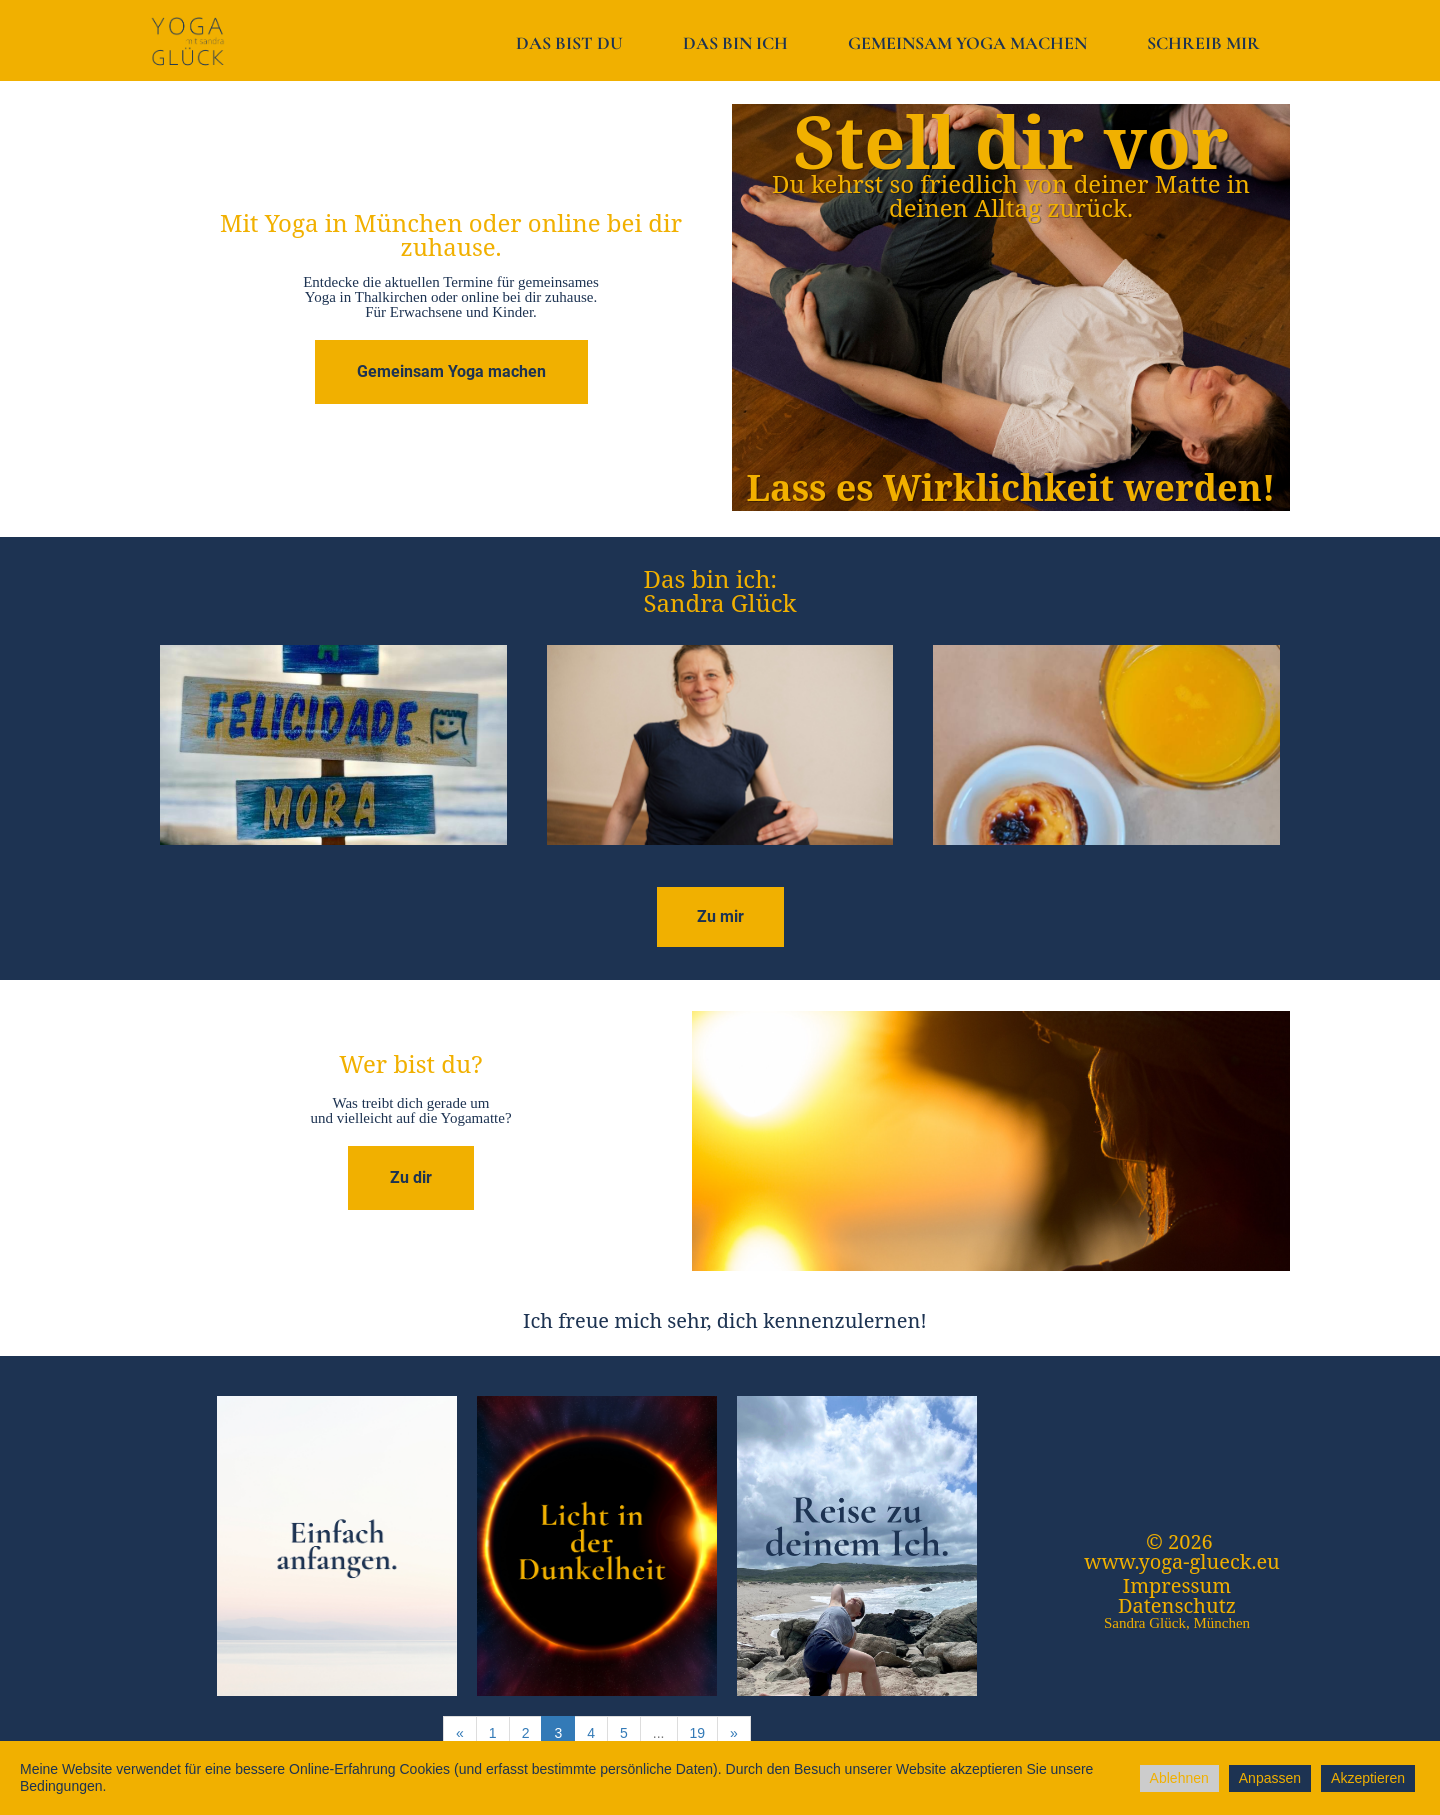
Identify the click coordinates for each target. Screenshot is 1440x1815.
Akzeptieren (1368, 1778)
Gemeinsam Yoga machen (967, 43)
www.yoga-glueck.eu (1182, 1561)
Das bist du (569, 43)
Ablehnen (1179, 1778)
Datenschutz (1177, 1605)
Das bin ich (735, 43)
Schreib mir (1203, 43)
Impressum (1177, 1585)
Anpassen (1270, 1778)
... (659, 1733)
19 (698, 1733)
